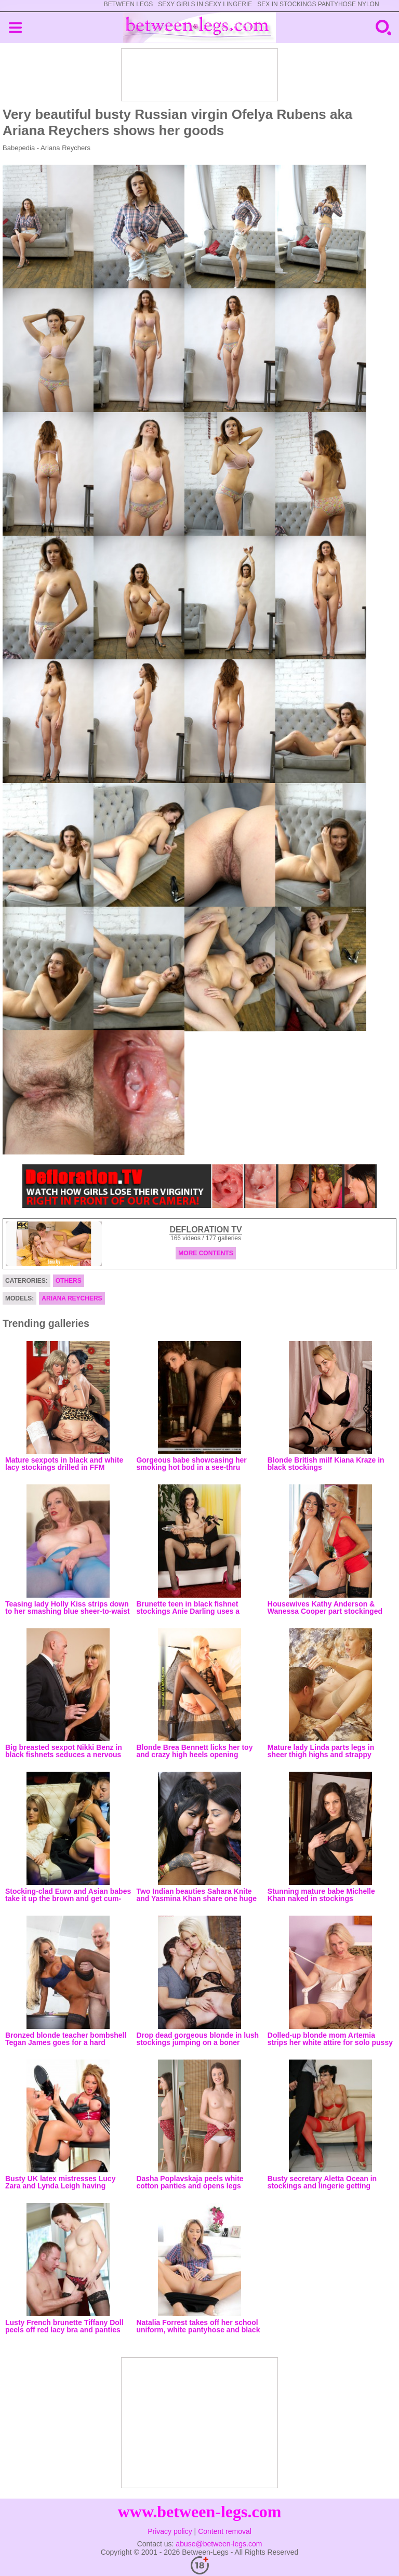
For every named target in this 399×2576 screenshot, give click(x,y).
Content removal (224, 2531)
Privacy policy (170, 2531)
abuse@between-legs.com (219, 2544)
